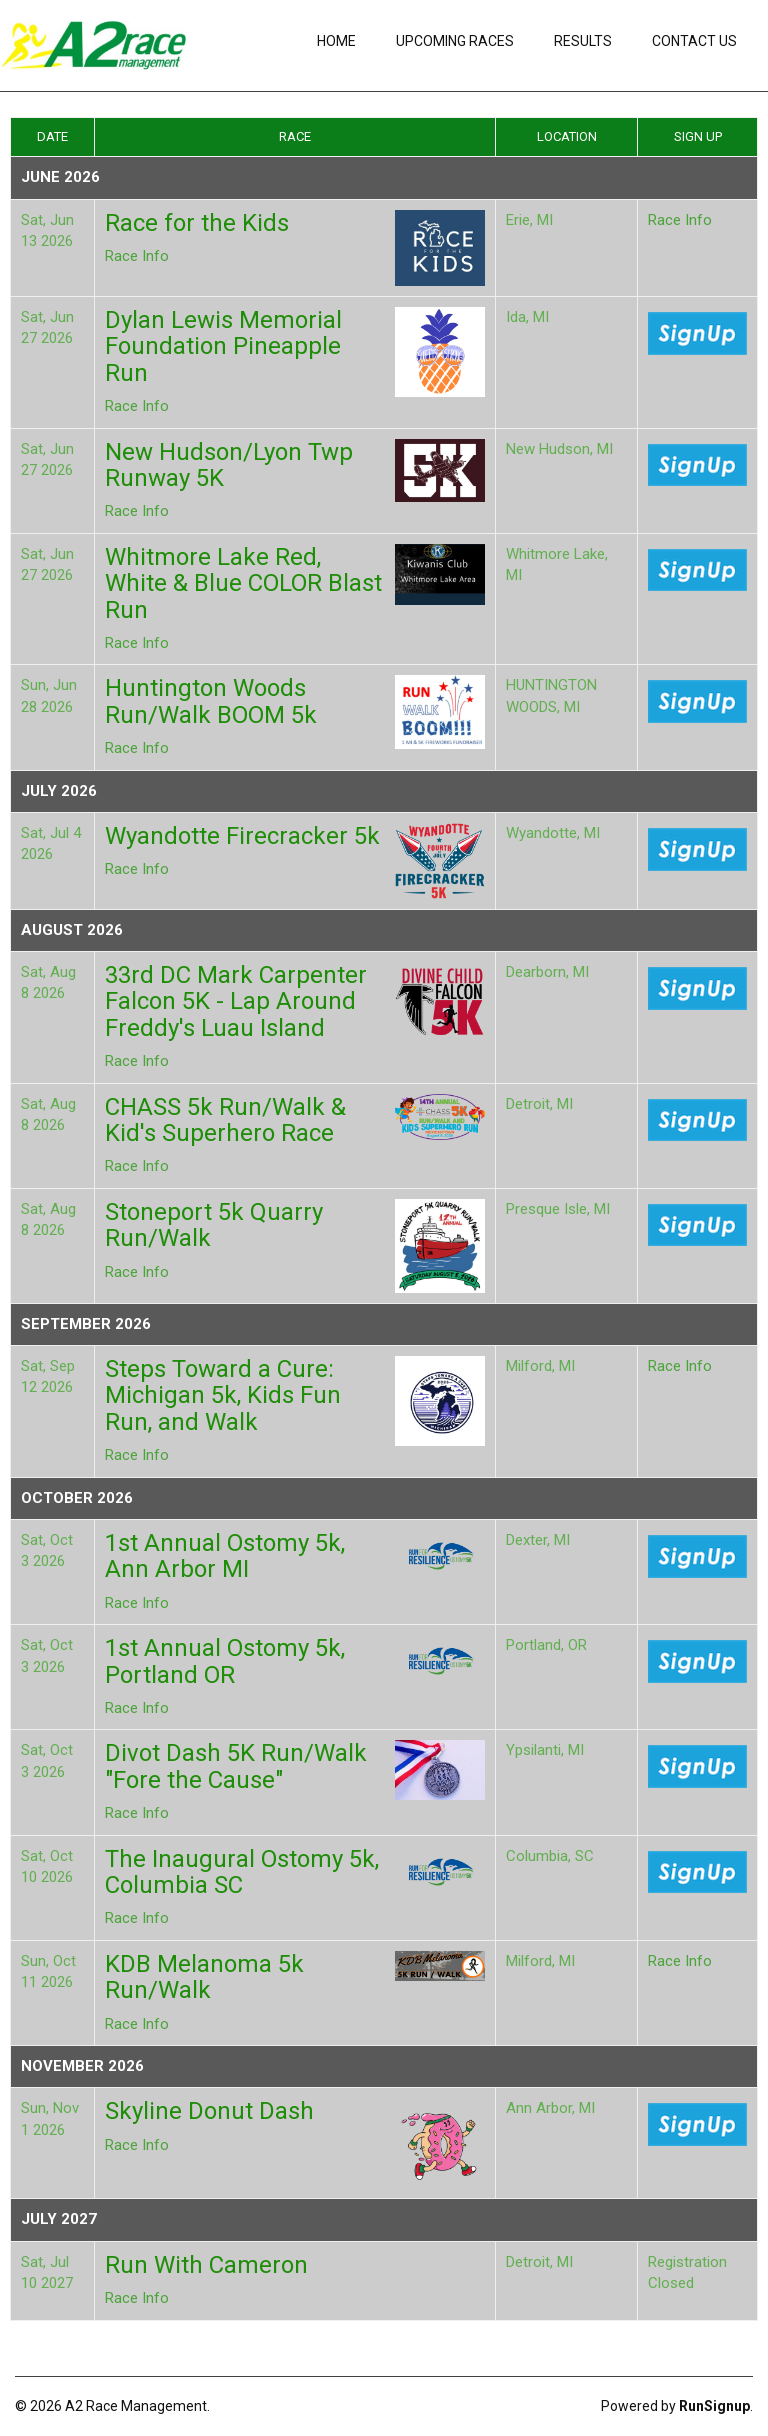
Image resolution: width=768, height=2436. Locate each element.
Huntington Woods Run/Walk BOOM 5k (211, 701)
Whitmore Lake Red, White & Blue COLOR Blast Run (243, 583)
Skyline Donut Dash (209, 2111)
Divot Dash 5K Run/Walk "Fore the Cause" (236, 1766)
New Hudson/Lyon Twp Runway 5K (229, 465)
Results (583, 41)
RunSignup (714, 2406)
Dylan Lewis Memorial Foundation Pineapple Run (223, 346)
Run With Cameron (206, 2265)
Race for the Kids (197, 223)
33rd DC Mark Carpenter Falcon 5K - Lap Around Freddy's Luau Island (236, 1001)
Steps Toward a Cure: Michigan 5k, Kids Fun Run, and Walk (223, 1395)
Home (336, 41)
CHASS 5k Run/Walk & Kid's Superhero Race (225, 1120)
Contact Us (694, 41)
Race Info (137, 256)
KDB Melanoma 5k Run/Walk (204, 1977)
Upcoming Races (455, 41)
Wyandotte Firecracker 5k (242, 836)
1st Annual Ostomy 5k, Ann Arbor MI (225, 1556)
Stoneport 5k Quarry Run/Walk (214, 1225)
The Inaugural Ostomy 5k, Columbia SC (242, 1872)
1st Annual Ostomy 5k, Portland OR (225, 1661)
